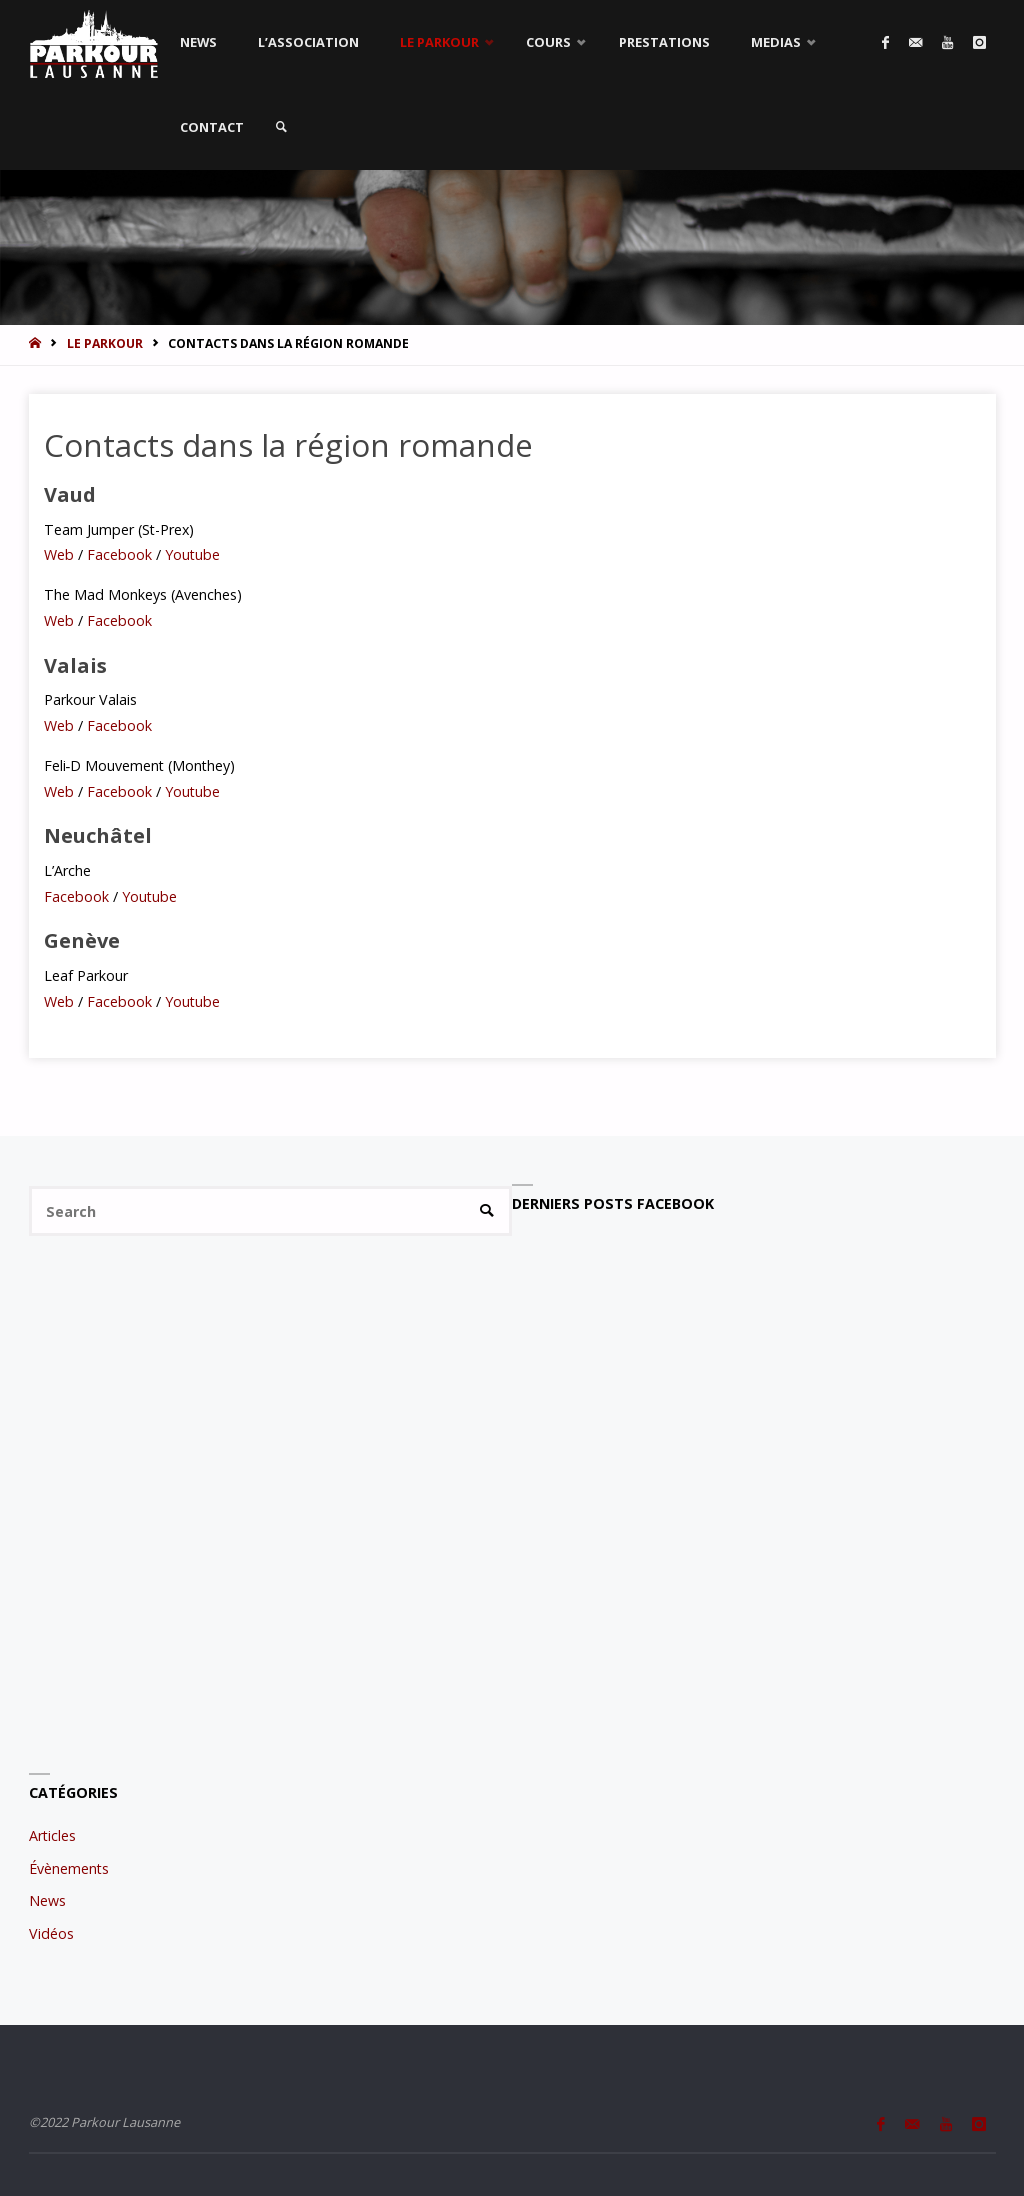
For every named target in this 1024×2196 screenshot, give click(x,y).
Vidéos (51, 1933)
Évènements (69, 1868)
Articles (52, 1835)
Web (61, 554)
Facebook (117, 554)
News (47, 1900)
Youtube (190, 554)
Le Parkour (105, 343)
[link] (282, 127)
